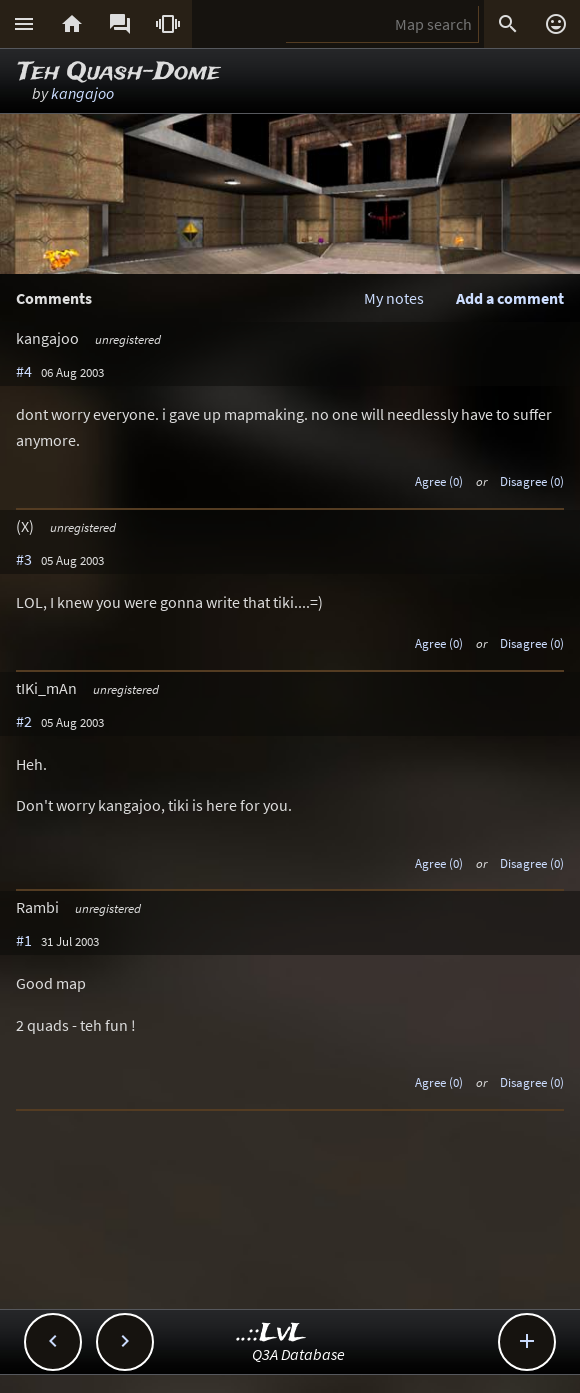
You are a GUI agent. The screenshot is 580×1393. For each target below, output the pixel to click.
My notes (394, 298)
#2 (24, 721)
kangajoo (82, 93)
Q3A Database (298, 1354)
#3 (24, 559)
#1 (24, 940)
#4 (24, 371)
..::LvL (271, 1333)
